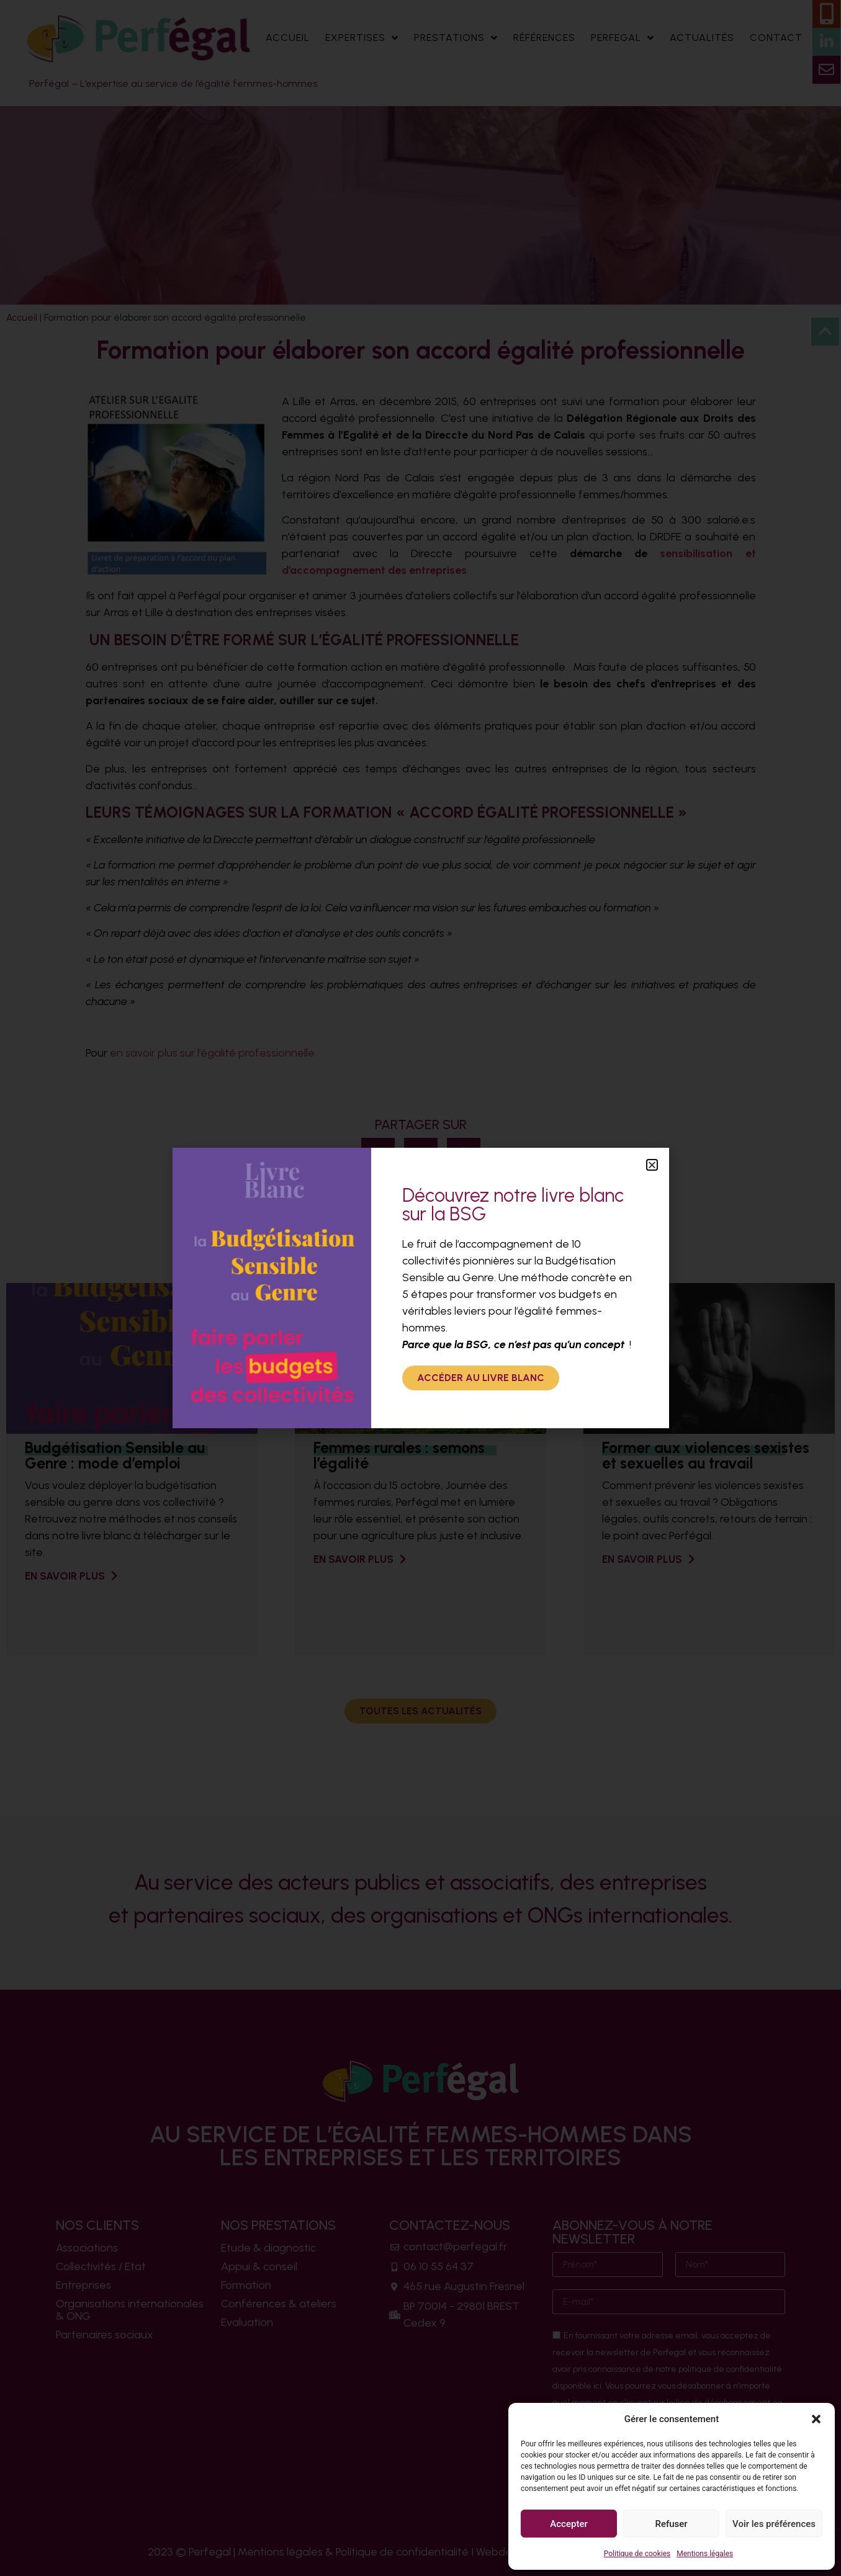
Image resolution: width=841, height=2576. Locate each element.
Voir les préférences (774, 2523)
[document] (420, 1288)
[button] (816, 2419)
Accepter (568, 2523)
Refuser (671, 2523)
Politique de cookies (637, 2553)
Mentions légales (705, 2553)
